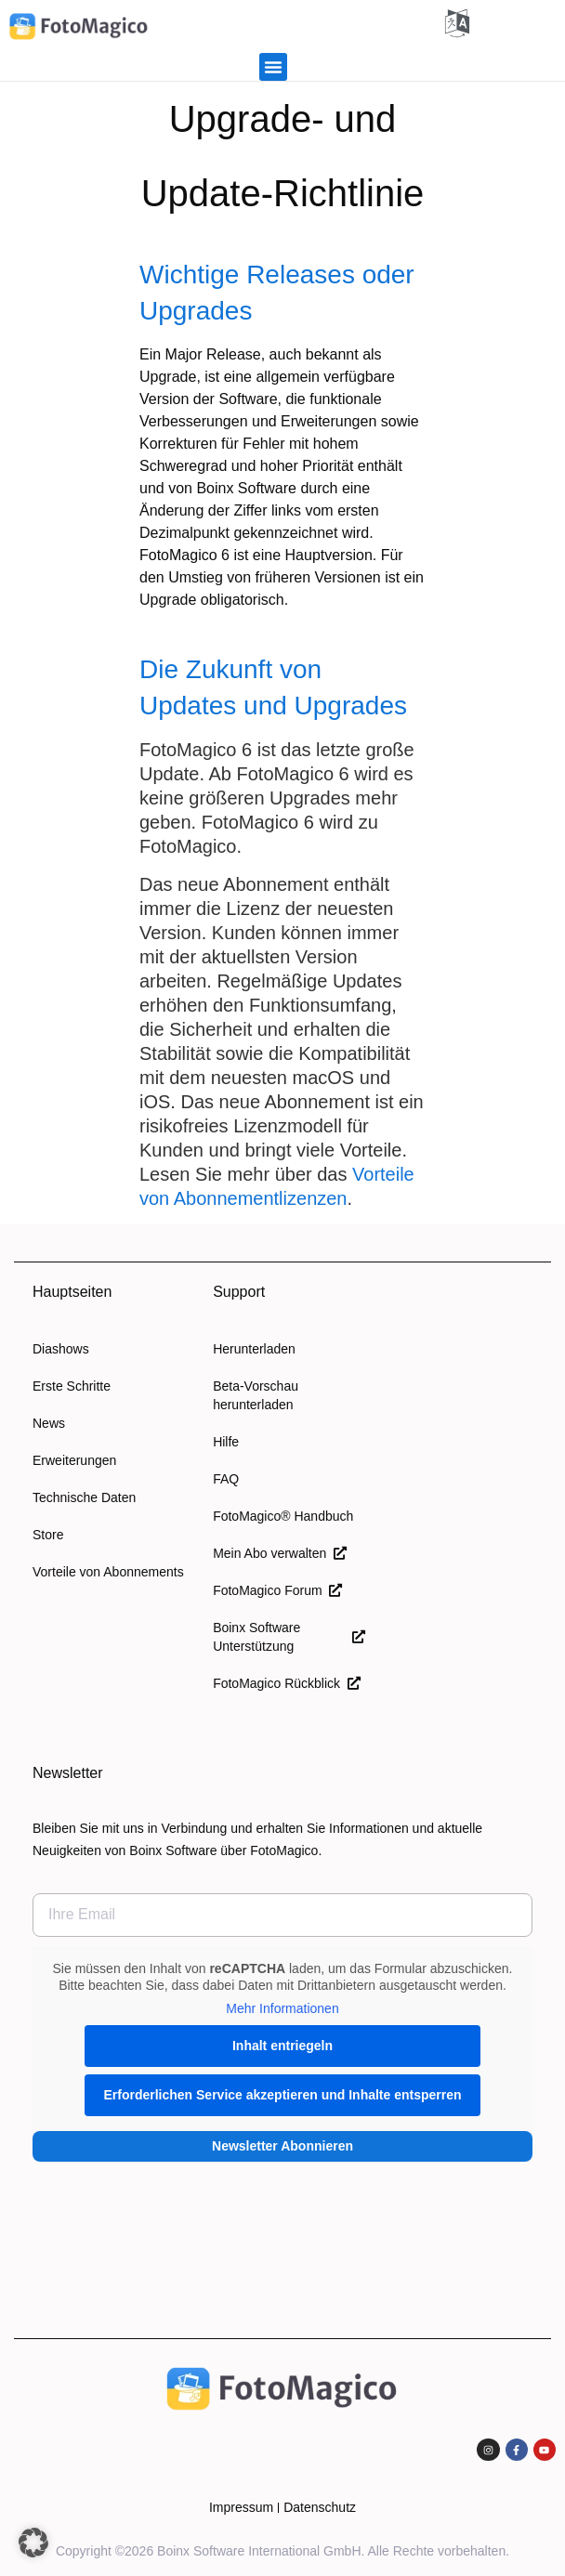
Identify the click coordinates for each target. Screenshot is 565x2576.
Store (48, 1534)
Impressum (241, 2507)
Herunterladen (254, 1348)
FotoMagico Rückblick (287, 1683)
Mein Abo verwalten (280, 1553)
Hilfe (226, 1441)
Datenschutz (319, 2507)
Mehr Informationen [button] (282, 2008)
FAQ (226, 1478)
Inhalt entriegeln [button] (282, 2045)
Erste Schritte (72, 1386)
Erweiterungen (74, 1460)
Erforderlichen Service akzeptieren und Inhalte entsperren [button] (282, 2094)
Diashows (61, 1348)
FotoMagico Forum (277, 1590)
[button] (273, 67)
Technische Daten (84, 1497)
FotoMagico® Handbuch (283, 1516)
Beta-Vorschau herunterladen (255, 1395)
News (49, 1423)
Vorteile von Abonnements (108, 1571)
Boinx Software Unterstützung (289, 1637)
